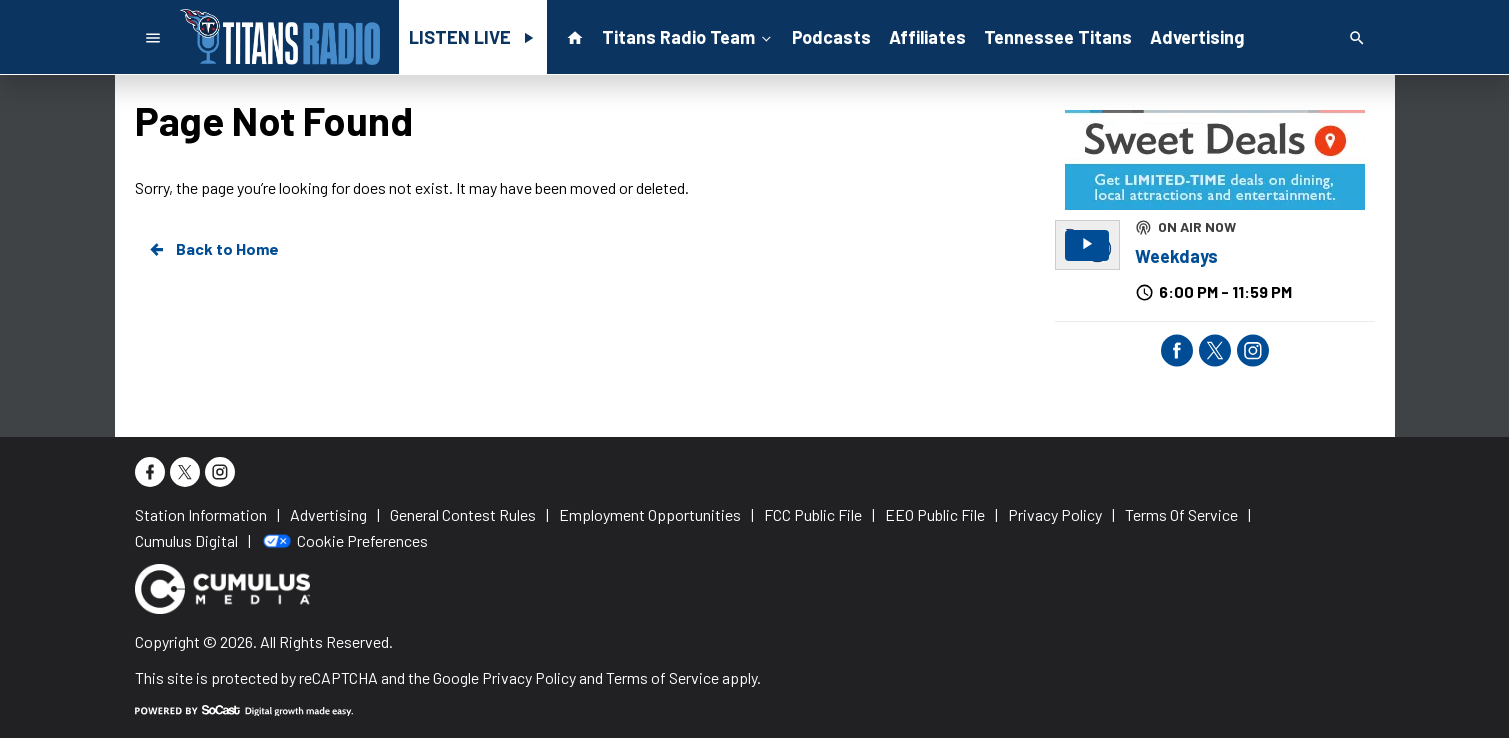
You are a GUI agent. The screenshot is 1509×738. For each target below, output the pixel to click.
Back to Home (213, 249)
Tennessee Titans (1058, 37)
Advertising (1197, 37)
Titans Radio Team (688, 36)
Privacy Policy (529, 677)
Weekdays (1176, 256)
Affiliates (927, 37)
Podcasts (831, 37)
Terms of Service (662, 677)
